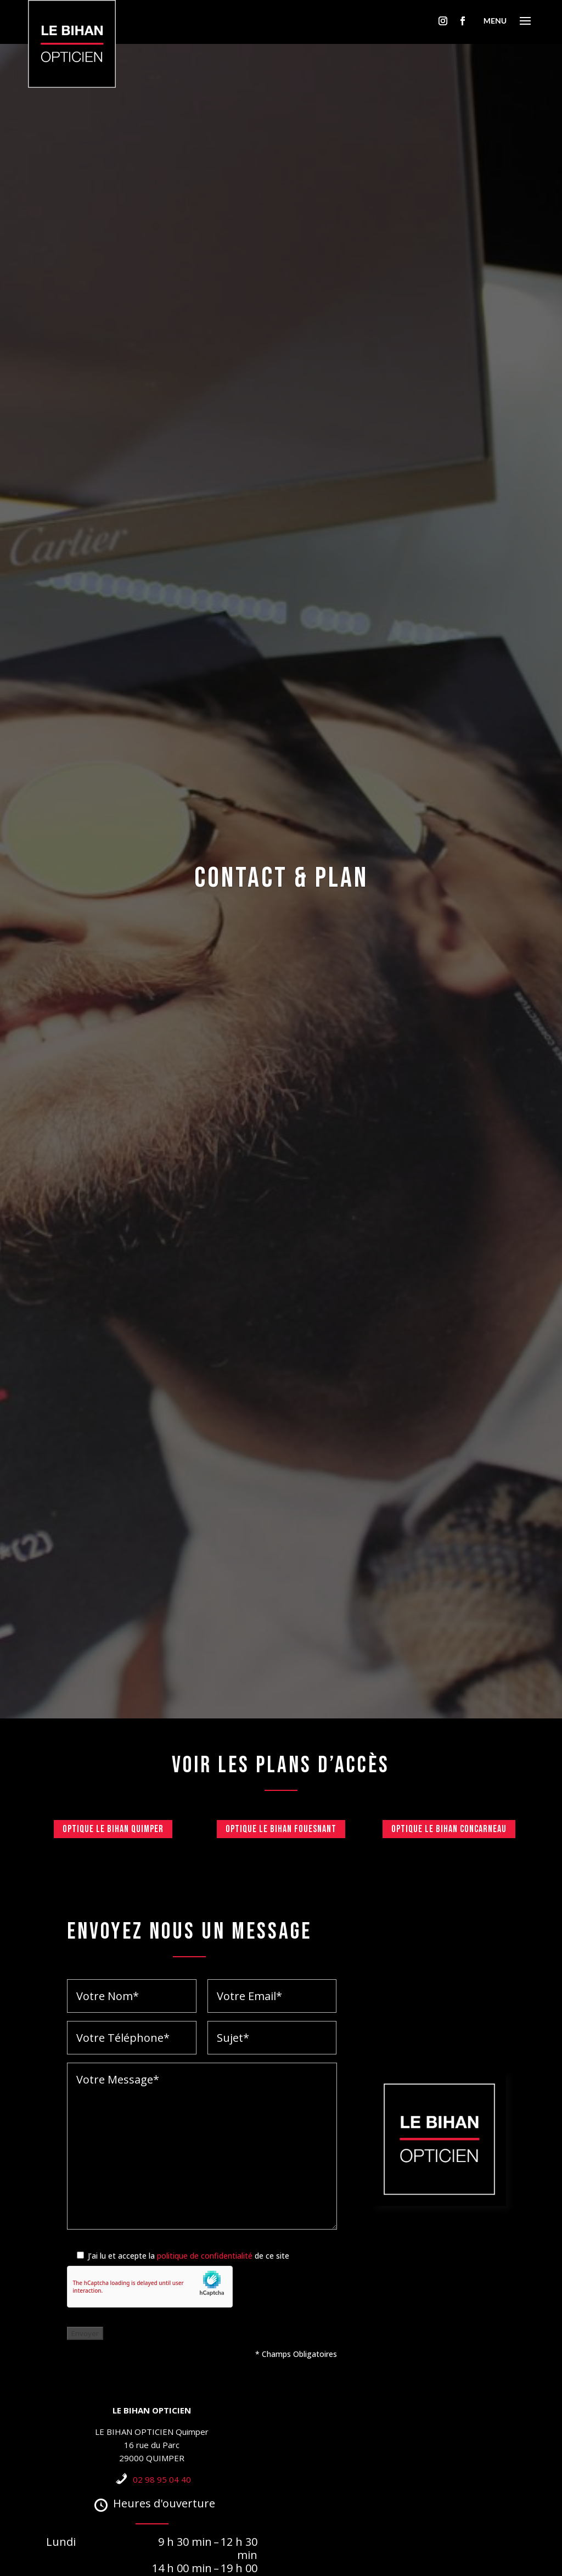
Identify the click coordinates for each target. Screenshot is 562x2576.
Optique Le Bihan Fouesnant (281, 1829)
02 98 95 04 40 (162, 2479)
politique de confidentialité (204, 2255)
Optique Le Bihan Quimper (113, 1829)
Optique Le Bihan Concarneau (449, 1829)
